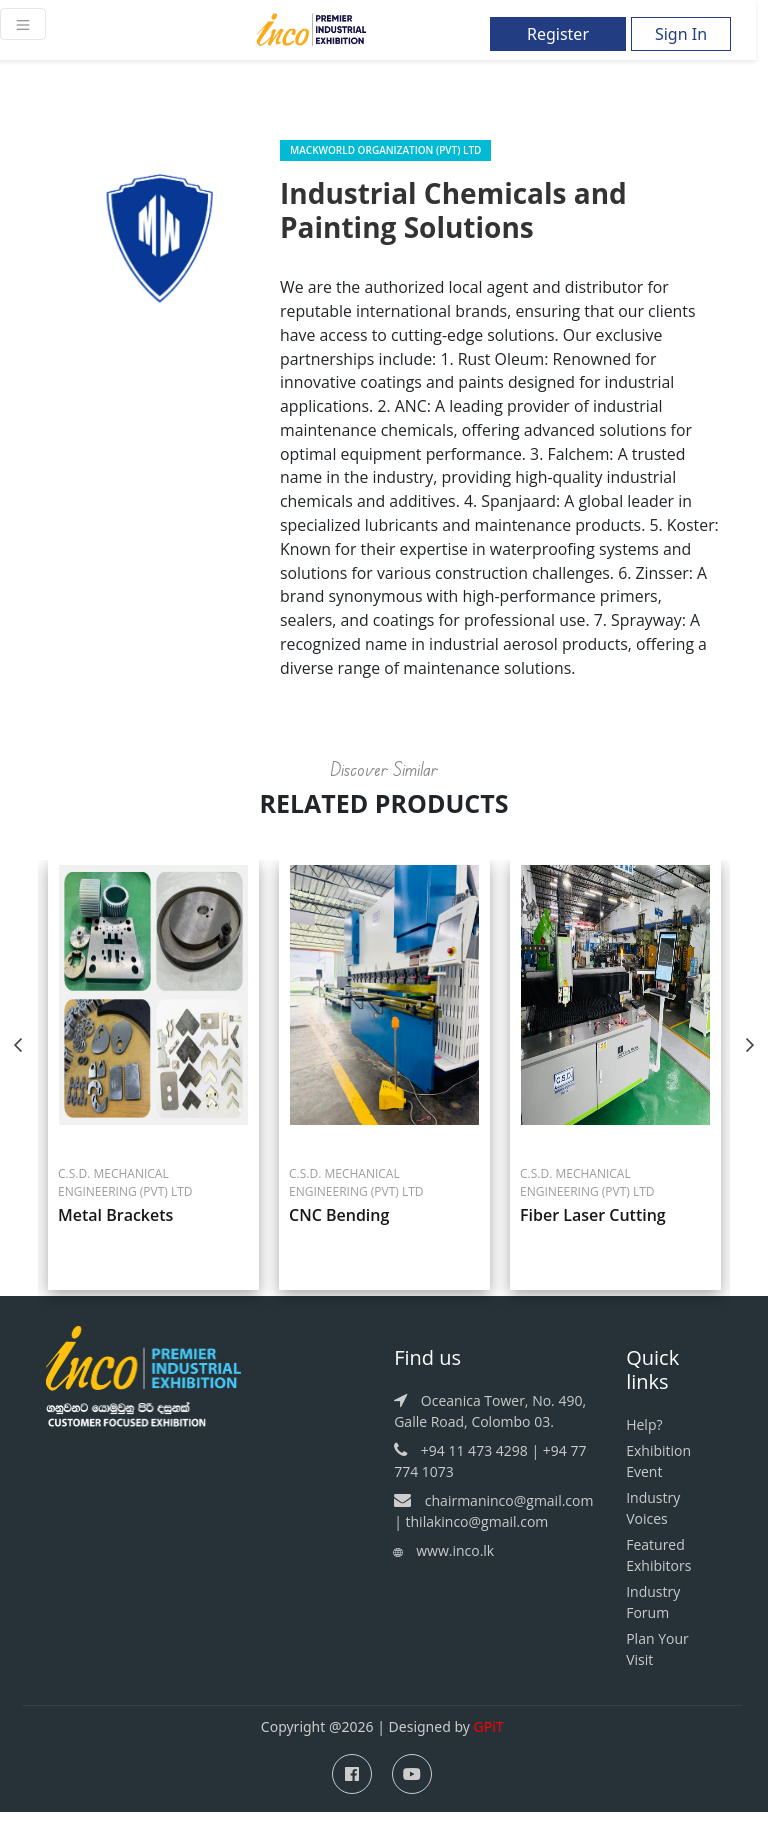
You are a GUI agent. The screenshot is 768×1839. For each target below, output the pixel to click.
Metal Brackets (115, 1243)
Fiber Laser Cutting (593, 1243)
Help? (644, 1452)
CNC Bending (339, 1243)
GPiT (489, 1754)
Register (558, 34)
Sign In (681, 34)
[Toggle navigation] (23, 24)
